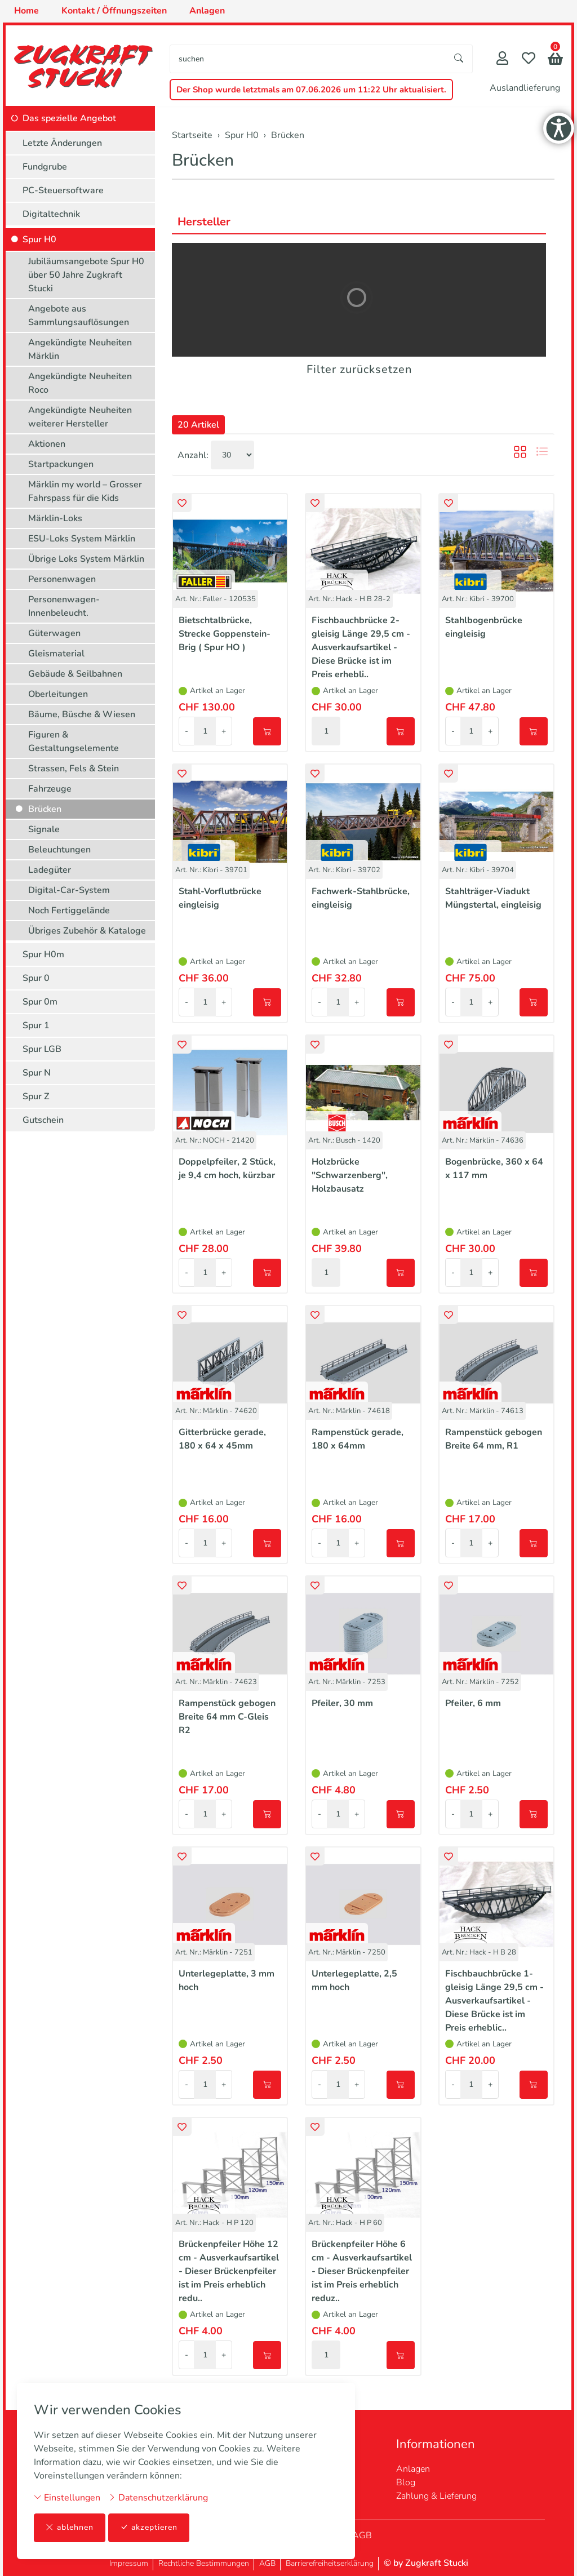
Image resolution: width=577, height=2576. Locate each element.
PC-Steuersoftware (63, 190)
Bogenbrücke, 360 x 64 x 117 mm (494, 1169)
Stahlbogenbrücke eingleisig (483, 627)
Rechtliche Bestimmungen (203, 2563)
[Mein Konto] (502, 59)
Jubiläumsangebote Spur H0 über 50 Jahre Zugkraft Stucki (86, 275)
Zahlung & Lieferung (436, 2496)
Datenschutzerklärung (158, 2497)
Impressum (128, 2563)
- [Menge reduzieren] (186, 731)
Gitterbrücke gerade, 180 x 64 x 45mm (222, 1439)
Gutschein (43, 1120)
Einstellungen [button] (67, 2497)
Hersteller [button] (203, 221)
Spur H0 (39, 239)
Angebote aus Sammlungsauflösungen (78, 315)
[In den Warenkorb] (267, 731)
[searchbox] (308, 59)
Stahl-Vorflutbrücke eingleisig (220, 898)
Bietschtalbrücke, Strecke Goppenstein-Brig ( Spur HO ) (224, 634)
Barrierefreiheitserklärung (330, 2563)
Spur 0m (40, 1002)
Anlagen (413, 2469)
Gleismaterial (56, 653)
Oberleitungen (58, 694)
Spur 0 (36, 978)
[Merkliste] (528, 59)
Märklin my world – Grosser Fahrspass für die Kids (85, 491)
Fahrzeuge (50, 789)
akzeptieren (148, 2528)
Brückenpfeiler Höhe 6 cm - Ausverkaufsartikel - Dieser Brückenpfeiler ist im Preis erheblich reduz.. (362, 2271)
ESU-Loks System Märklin (81, 538)
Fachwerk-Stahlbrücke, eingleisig (361, 898)
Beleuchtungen (59, 849)
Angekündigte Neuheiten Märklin (80, 349)
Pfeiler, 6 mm (473, 1703)
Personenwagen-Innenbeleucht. (64, 606)
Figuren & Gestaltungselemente (73, 741)
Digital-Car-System (69, 890)
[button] (555, 60)
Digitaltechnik (51, 214)
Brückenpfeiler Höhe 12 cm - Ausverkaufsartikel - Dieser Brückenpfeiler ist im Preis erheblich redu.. (229, 2271)
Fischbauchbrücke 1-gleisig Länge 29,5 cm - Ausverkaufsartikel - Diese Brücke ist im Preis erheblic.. (494, 2000)
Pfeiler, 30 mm (342, 1703)
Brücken (203, 160)
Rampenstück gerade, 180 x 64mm (357, 1439)
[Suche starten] (459, 59)
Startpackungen (61, 464)
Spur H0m (43, 954)
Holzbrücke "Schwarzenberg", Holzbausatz (350, 1175)
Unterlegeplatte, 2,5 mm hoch (354, 1980)
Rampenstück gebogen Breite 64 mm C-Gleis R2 (227, 1716)
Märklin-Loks (55, 518)
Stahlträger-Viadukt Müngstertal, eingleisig (493, 898)
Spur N (37, 1073)
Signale (44, 829)
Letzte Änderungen (62, 143)
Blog (405, 2482)
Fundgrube (45, 167)
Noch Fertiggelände (69, 910)
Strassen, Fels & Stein (73, 768)
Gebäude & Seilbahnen (75, 674)
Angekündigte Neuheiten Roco (80, 383)
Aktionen (46, 444)
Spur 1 (36, 1025)
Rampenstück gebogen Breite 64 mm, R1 (493, 1439)
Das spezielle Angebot (69, 118)
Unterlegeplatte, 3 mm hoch (226, 1980)
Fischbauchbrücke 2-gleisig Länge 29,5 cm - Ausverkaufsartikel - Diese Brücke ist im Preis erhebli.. (361, 647)
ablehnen (70, 2528)
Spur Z (36, 1096)
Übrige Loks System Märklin (86, 559)
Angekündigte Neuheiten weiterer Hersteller (80, 417)
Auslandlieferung (525, 88)
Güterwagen (54, 633)
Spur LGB (42, 1049)
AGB (362, 2535)
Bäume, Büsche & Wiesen (81, 714)
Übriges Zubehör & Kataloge (87, 931)
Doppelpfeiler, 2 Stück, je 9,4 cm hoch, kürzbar (227, 1169)
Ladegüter (49, 870)
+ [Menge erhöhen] (223, 731)
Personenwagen (62, 579)
